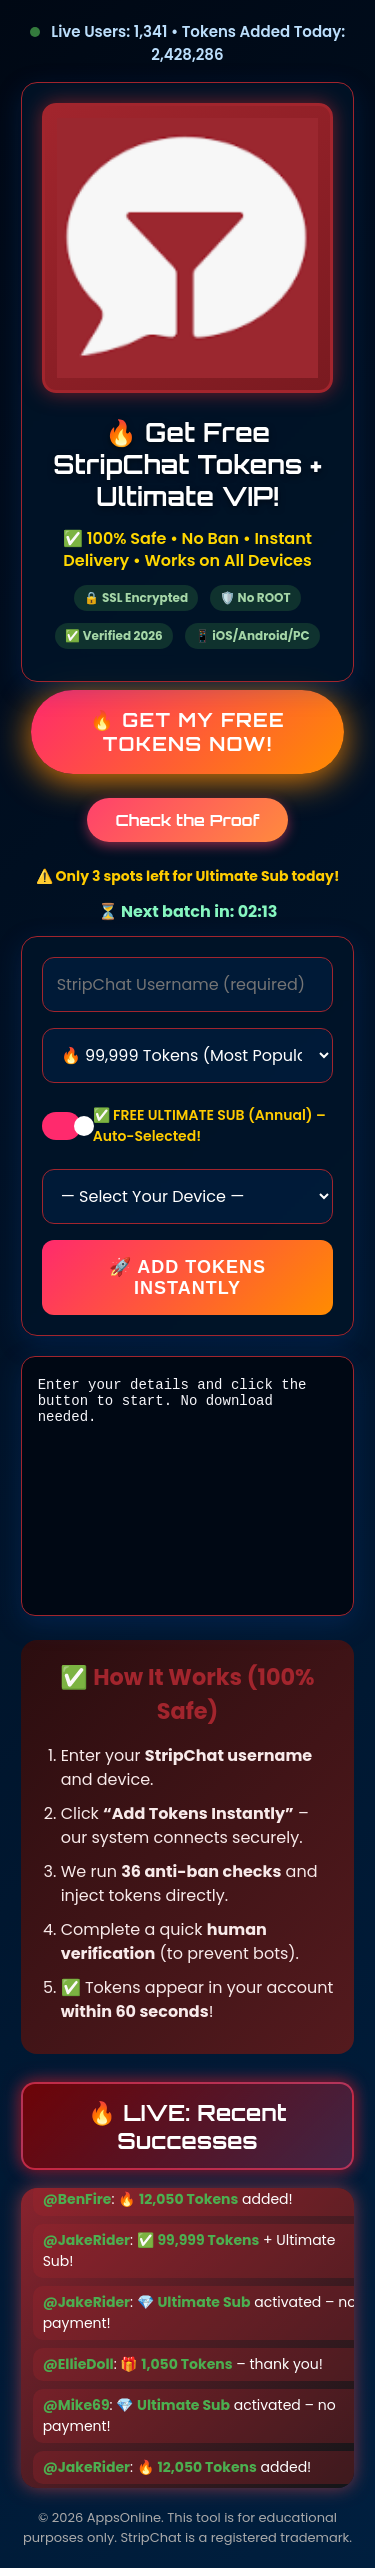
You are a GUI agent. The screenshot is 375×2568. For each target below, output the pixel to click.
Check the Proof (187, 820)
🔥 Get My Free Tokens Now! (187, 732)
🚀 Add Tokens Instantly (187, 1277)
